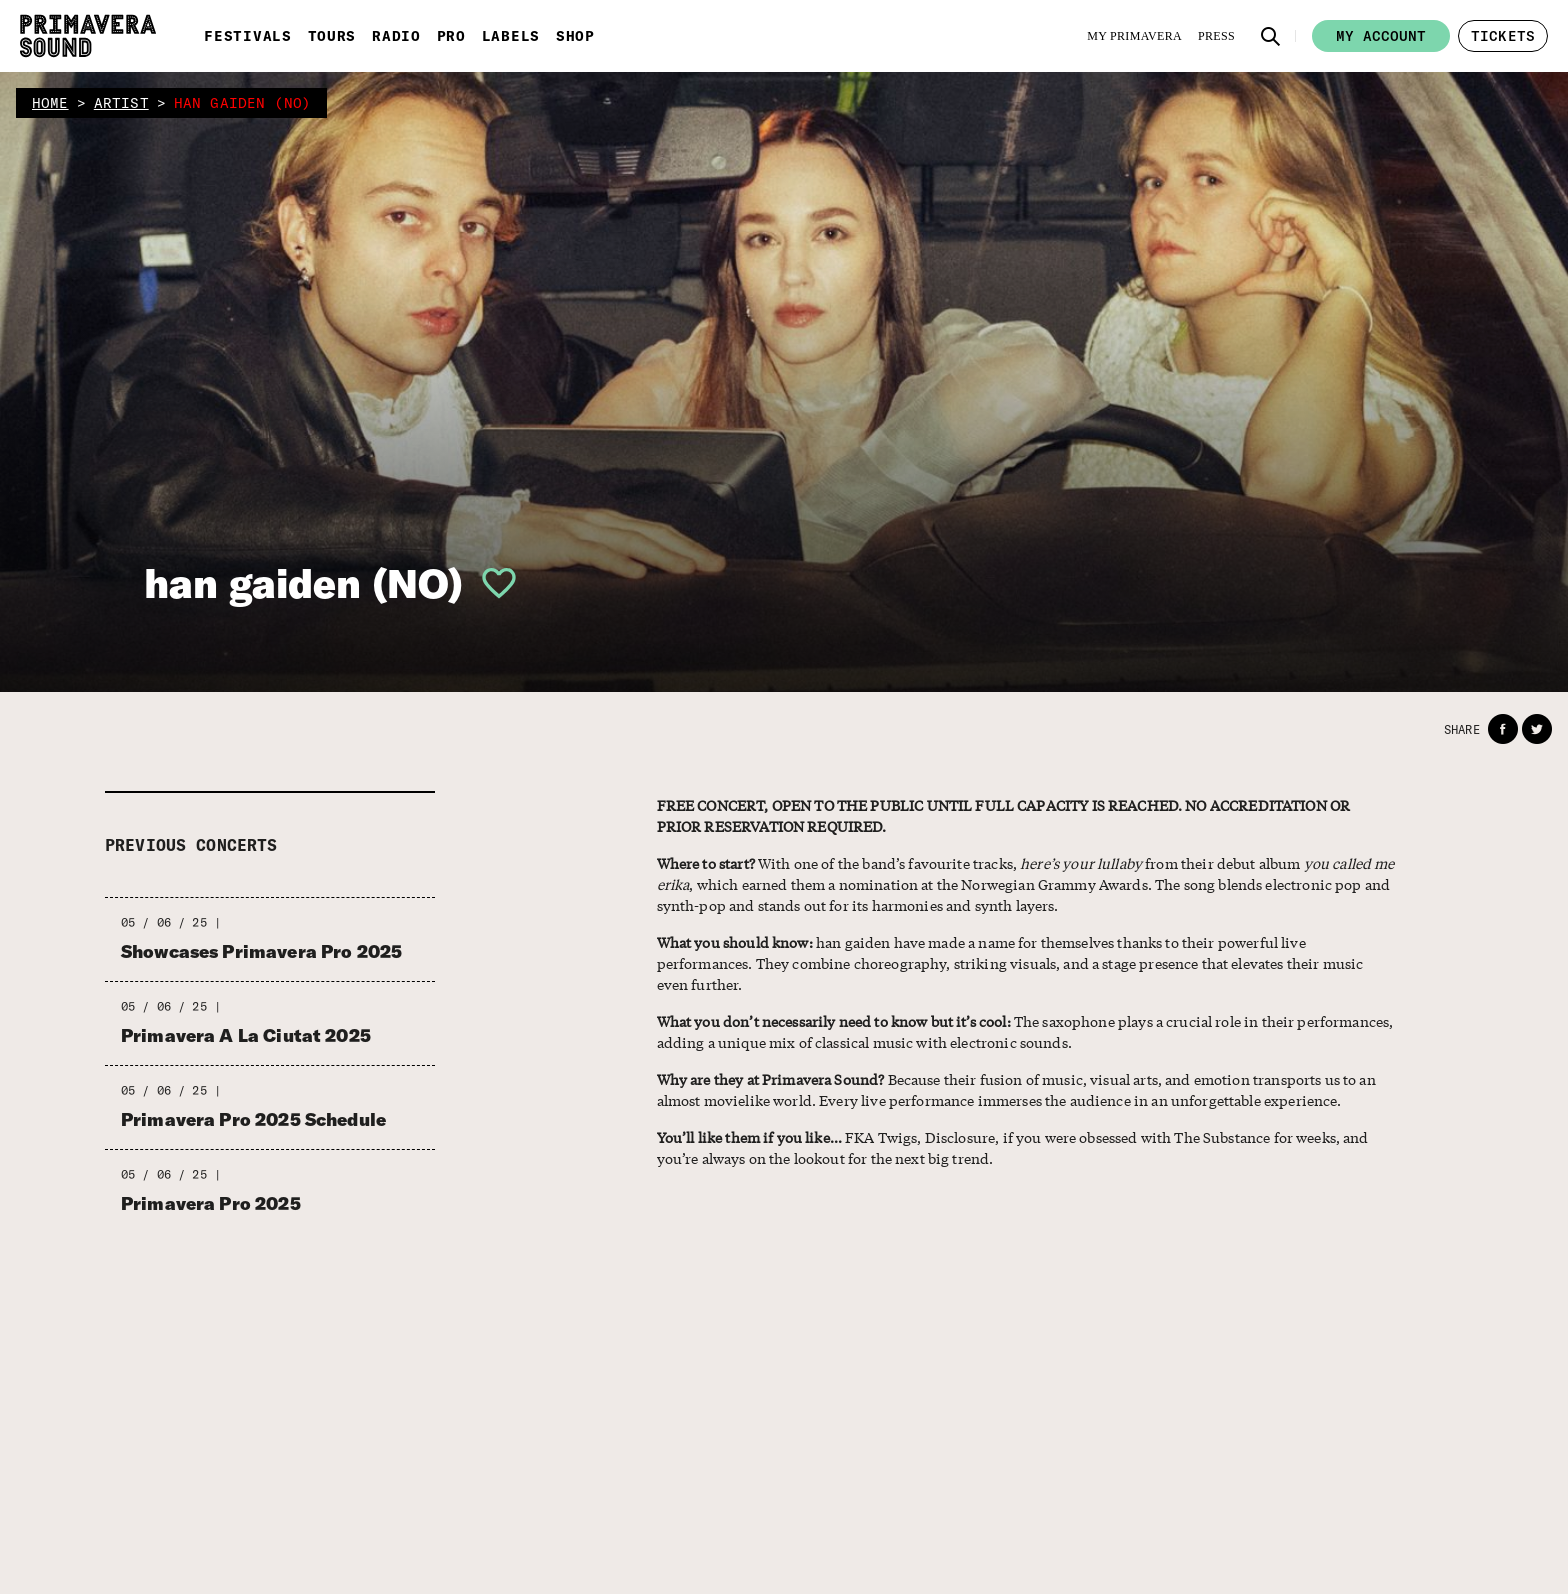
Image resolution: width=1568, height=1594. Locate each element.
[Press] (1216, 36)
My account (1381, 36)
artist (121, 103)
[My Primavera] (1134, 36)
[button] (1271, 36)
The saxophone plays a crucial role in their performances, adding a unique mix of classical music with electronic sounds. (1025, 1031)
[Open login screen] (491, 583)
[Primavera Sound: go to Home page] (88, 36)
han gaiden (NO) (303, 583)
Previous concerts (191, 845)
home (50, 103)
